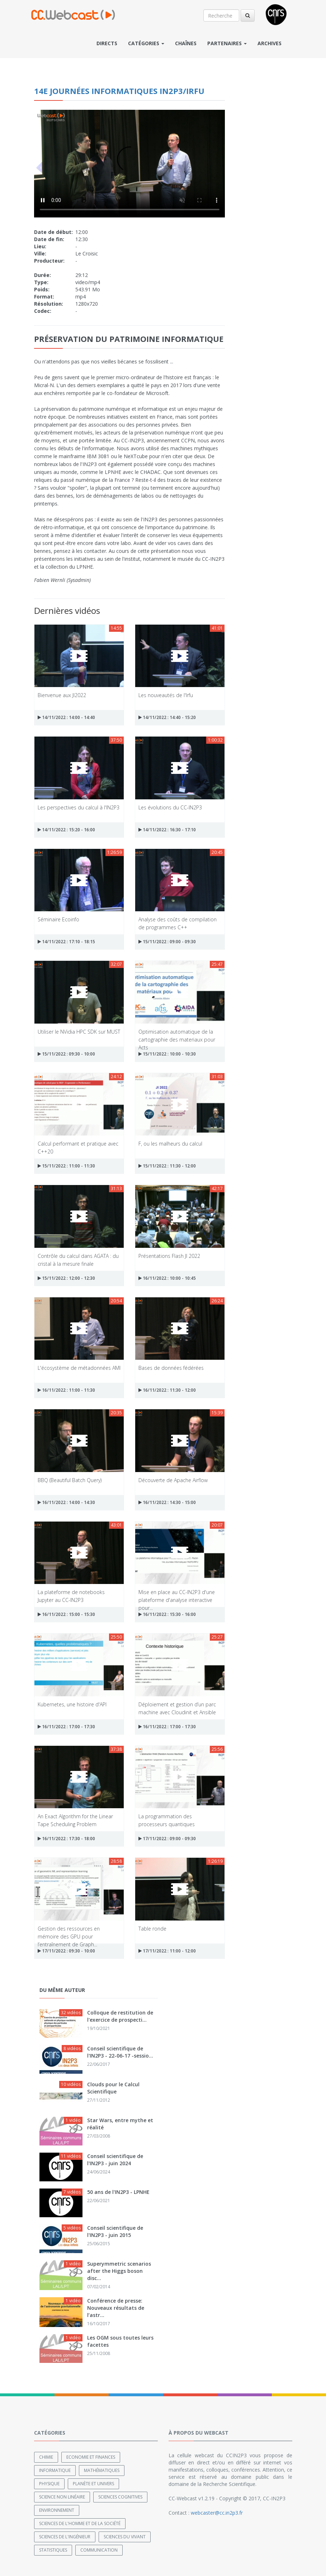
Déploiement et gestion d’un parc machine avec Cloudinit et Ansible (177, 1708)
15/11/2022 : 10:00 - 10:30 (167, 1054)
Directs (106, 43)
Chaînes (186, 43)
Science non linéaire (62, 2497)
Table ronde (152, 1928)
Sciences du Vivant (125, 2537)
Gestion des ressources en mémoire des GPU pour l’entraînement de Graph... (69, 1932)
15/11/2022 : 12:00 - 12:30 (66, 1278)
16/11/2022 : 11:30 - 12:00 (167, 1390)
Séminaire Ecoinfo (58, 919)
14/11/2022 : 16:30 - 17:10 (167, 830)
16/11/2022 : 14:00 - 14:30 (66, 1502)
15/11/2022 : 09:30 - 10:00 (66, 1054)
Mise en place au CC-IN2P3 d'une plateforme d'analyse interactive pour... (176, 1596)
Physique (49, 2484)
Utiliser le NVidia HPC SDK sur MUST (79, 1031)
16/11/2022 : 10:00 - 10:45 (167, 1278)
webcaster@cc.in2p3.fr (217, 2512)
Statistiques (53, 2550)
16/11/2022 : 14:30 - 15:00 (167, 1502)
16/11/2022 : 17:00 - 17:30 (66, 1727)
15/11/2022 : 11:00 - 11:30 (66, 1166)
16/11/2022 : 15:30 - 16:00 (167, 1614)
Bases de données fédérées (171, 1367)
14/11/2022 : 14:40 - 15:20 (167, 717)
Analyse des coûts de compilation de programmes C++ (177, 923)
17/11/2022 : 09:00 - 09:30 (167, 1838)
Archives (270, 43)
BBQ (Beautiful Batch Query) (69, 1480)
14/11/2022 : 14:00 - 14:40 (66, 717)
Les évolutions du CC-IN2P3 (170, 807)
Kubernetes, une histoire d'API (72, 1704)
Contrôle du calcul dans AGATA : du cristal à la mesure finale (78, 1259)
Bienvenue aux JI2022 (62, 695)
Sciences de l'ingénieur (64, 2537)
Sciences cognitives (120, 2497)
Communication (99, 2550)
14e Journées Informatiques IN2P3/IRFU (119, 90)
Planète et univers (93, 2484)
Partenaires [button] (227, 43)
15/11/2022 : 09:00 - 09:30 (167, 942)
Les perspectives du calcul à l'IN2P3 (78, 807)
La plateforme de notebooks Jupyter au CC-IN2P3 (71, 1596)
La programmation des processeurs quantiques (166, 1820)
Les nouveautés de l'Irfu (165, 695)
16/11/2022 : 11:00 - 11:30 (66, 1390)
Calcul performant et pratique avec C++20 (78, 1147)
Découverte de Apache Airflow (173, 1480)
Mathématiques (101, 2470)
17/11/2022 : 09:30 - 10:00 (66, 1951)
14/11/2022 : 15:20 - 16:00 (66, 830)
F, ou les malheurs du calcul (170, 1143)
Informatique (55, 2470)
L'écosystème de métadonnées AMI (79, 1367)
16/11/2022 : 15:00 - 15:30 (66, 1614)
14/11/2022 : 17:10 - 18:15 (66, 942)
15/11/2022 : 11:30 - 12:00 (167, 1166)
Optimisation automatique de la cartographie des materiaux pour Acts (176, 1035)
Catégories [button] (146, 43)
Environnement (56, 2510)
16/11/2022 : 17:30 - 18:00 (66, 1838)
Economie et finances (90, 2457)
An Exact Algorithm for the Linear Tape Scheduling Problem (75, 1820)
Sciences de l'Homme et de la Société (80, 2523)
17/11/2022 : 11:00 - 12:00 (167, 1951)
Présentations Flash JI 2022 (169, 1255)
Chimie (46, 2457)
